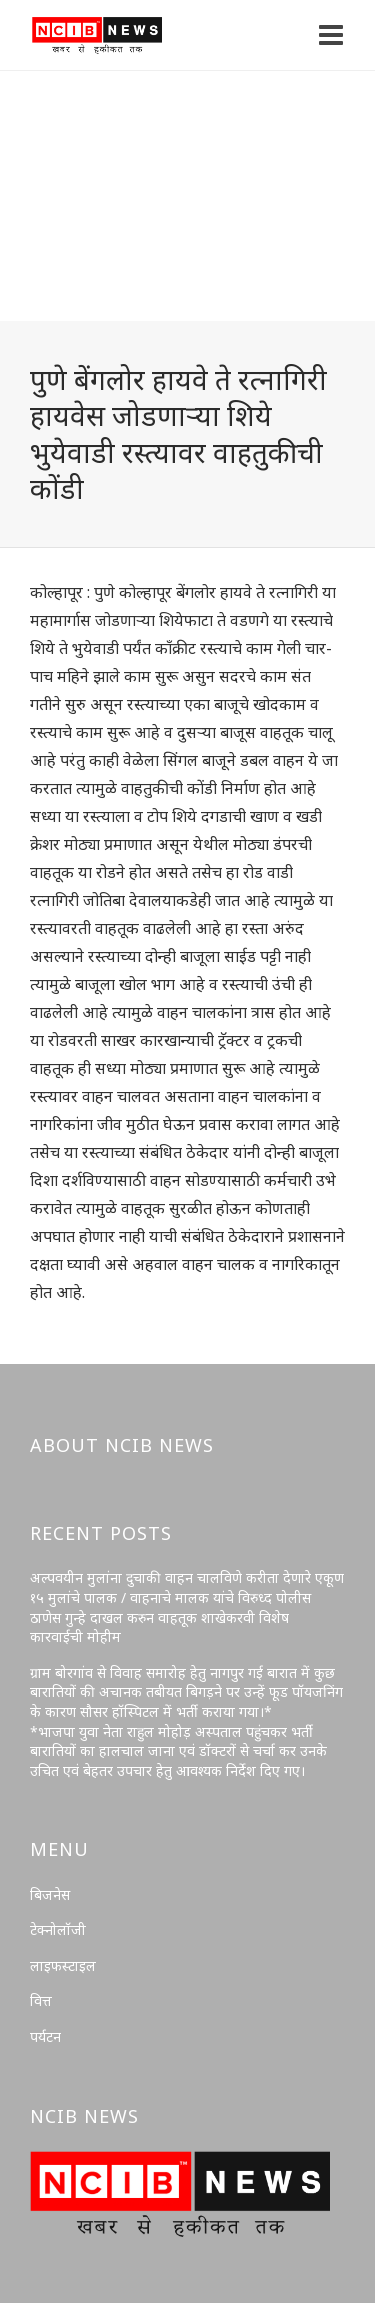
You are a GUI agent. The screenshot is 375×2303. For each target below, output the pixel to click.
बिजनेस (50, 1894)
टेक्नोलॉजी (58, 1929)
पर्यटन (45, 2036)
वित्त (41, 2000)
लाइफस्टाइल (63, 1965)
